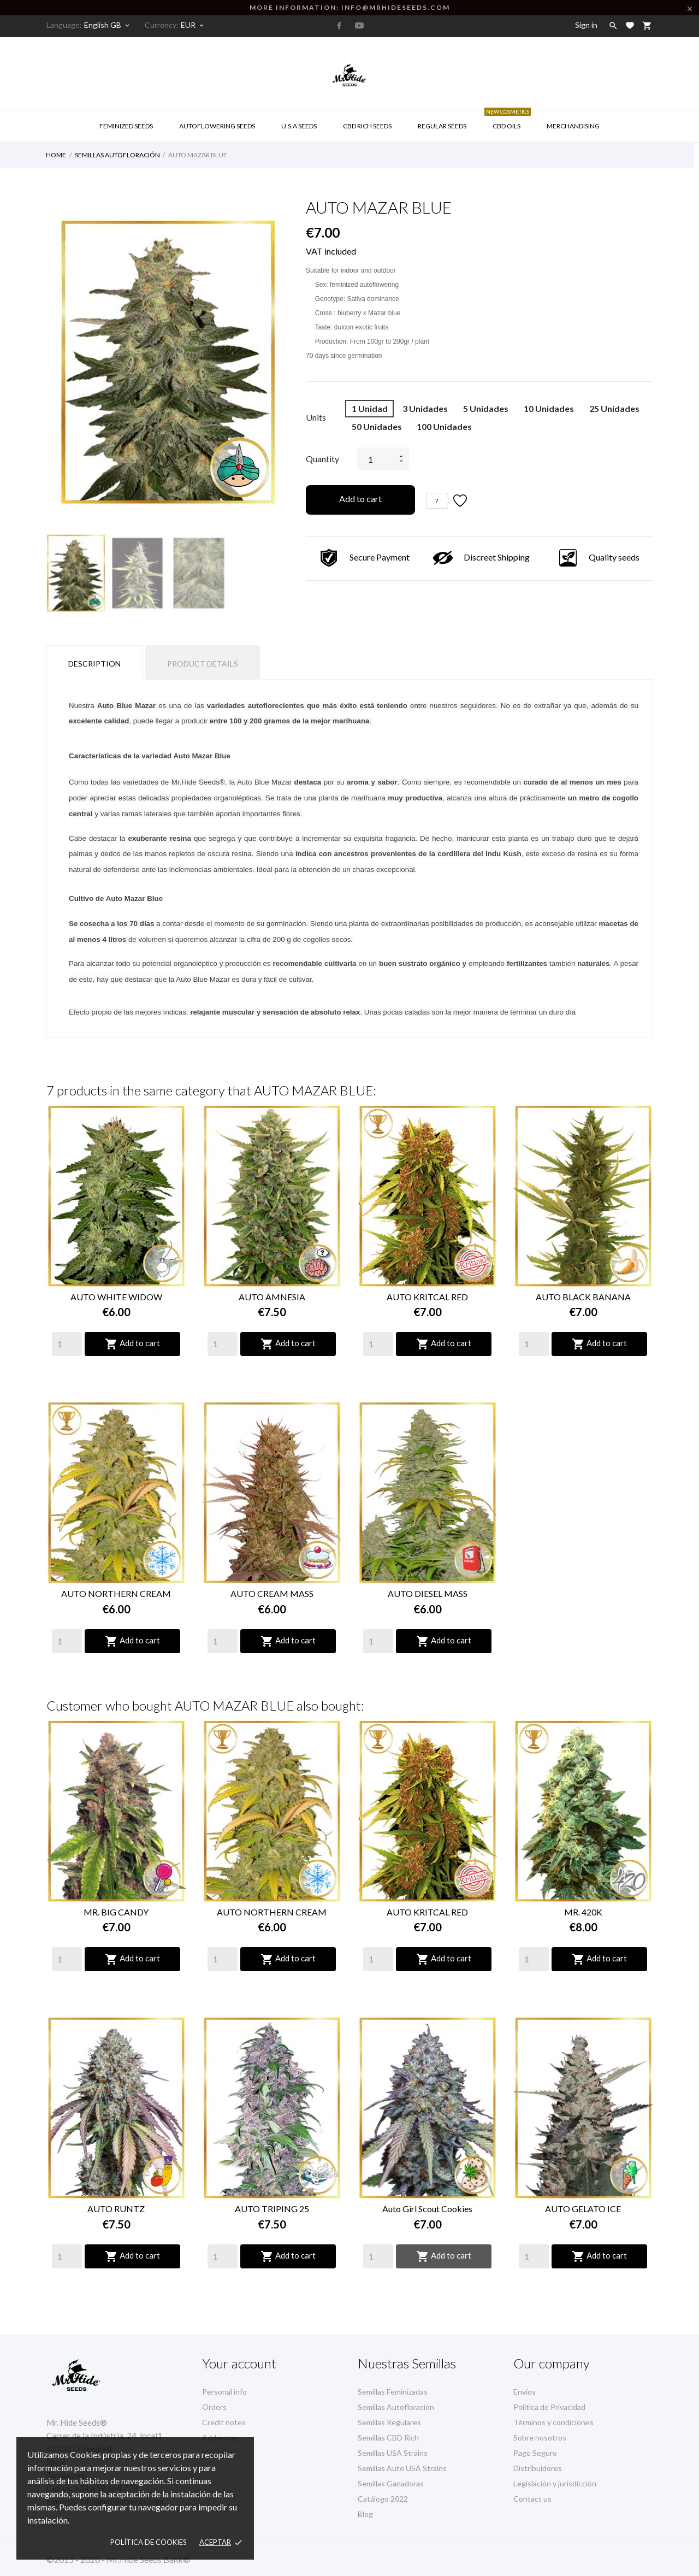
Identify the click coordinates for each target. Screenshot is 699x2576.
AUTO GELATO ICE (583, 2208)
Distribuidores (537, 2468)
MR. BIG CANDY (116, 1912)
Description (94, 663)
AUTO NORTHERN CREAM (116, 1593)
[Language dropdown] (107, 25)
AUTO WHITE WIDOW (116, 1297)
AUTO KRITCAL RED (427, 1297)
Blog (365, 2514)
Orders (214, 2407)
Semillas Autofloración (396, 2407)
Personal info (224, 2391)
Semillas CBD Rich (388, 2437)
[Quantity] (67, 1344)
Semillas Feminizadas (393, 2391)
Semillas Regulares (389, 2422)
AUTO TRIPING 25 (272, 2208)
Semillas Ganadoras (391, 2483)
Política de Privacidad (549, 2407)
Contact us (532, 2498)
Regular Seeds (442, 126)
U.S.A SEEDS (299, 126)
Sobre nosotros (539, 2437)
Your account (239, 2363)
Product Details (202, 663)
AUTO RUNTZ (116, 2208)
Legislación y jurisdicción (554, 2483)
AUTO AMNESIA (272, 1297)
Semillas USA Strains (393, 2452)
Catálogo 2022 (383, 2498)
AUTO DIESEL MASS (427, 1593)
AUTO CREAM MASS (271, 1593)
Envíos (524, 2391)
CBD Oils (507, 120)
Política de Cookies (148, 2542)
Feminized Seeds (126, 126)
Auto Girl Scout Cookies (427, 2208)
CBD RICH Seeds (367, 126)
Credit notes (224, 2422)
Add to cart (360, 498)
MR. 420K (583, 1912)
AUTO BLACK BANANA (583, 1297)
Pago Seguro (535, 2452)
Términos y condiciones (553, 2422)
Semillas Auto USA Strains (402, 2468)
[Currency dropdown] (193, 25)
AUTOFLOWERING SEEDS (217, 126)
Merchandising (573, 126)
